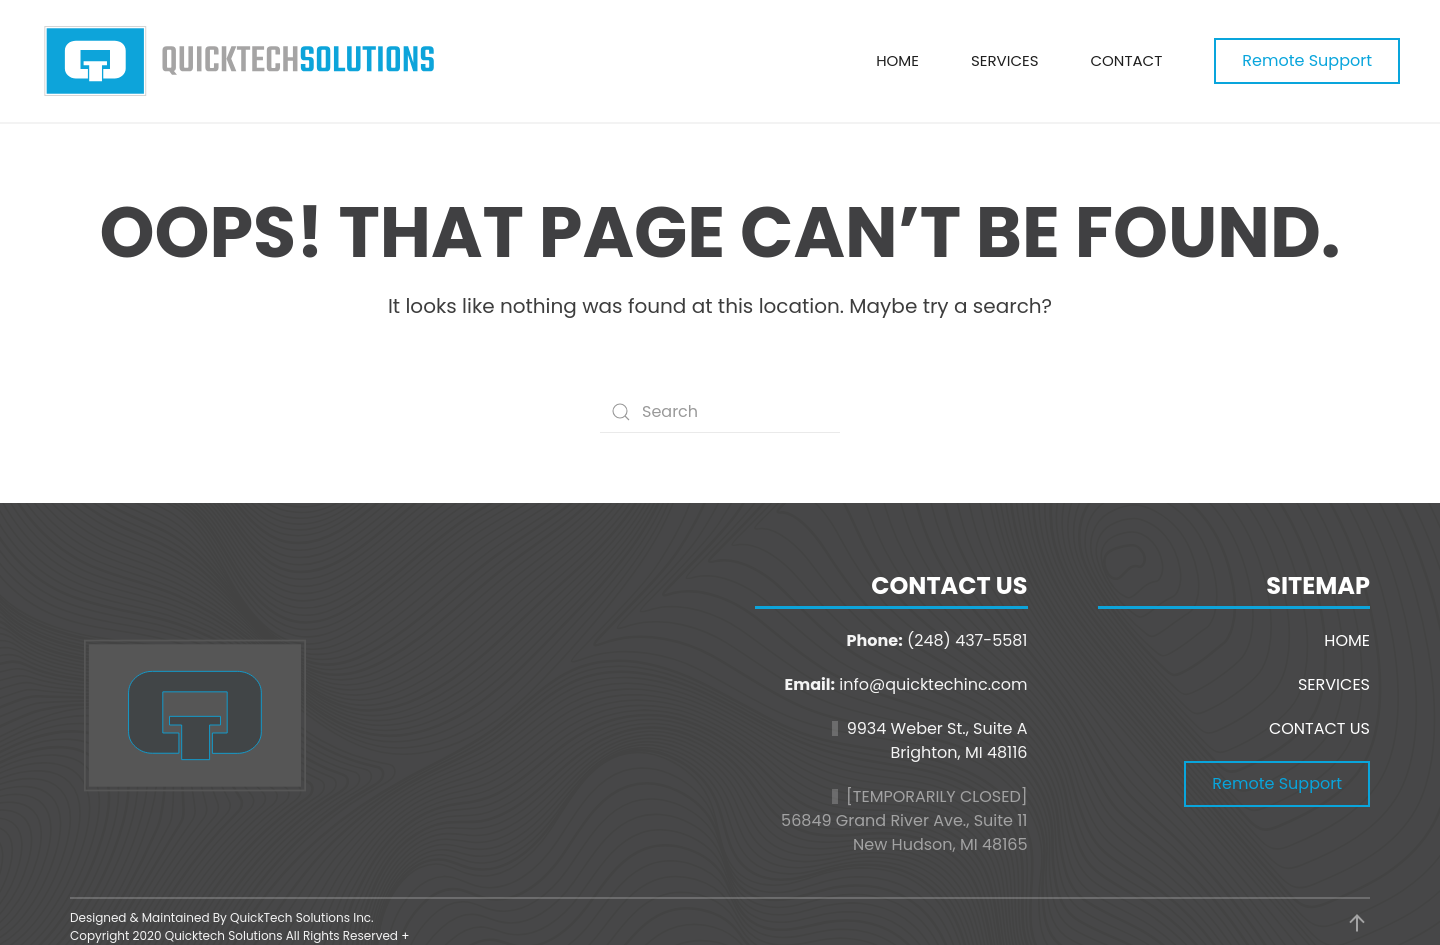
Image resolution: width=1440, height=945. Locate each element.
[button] (1357, 923)
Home (897, 60)
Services (1005, 60)
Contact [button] (1126, 60)
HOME (1347, 640)
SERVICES (1334, 684)
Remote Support (1307, 60)
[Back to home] (240, 61)
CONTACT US (1319, 728)
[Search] (720, 412)
